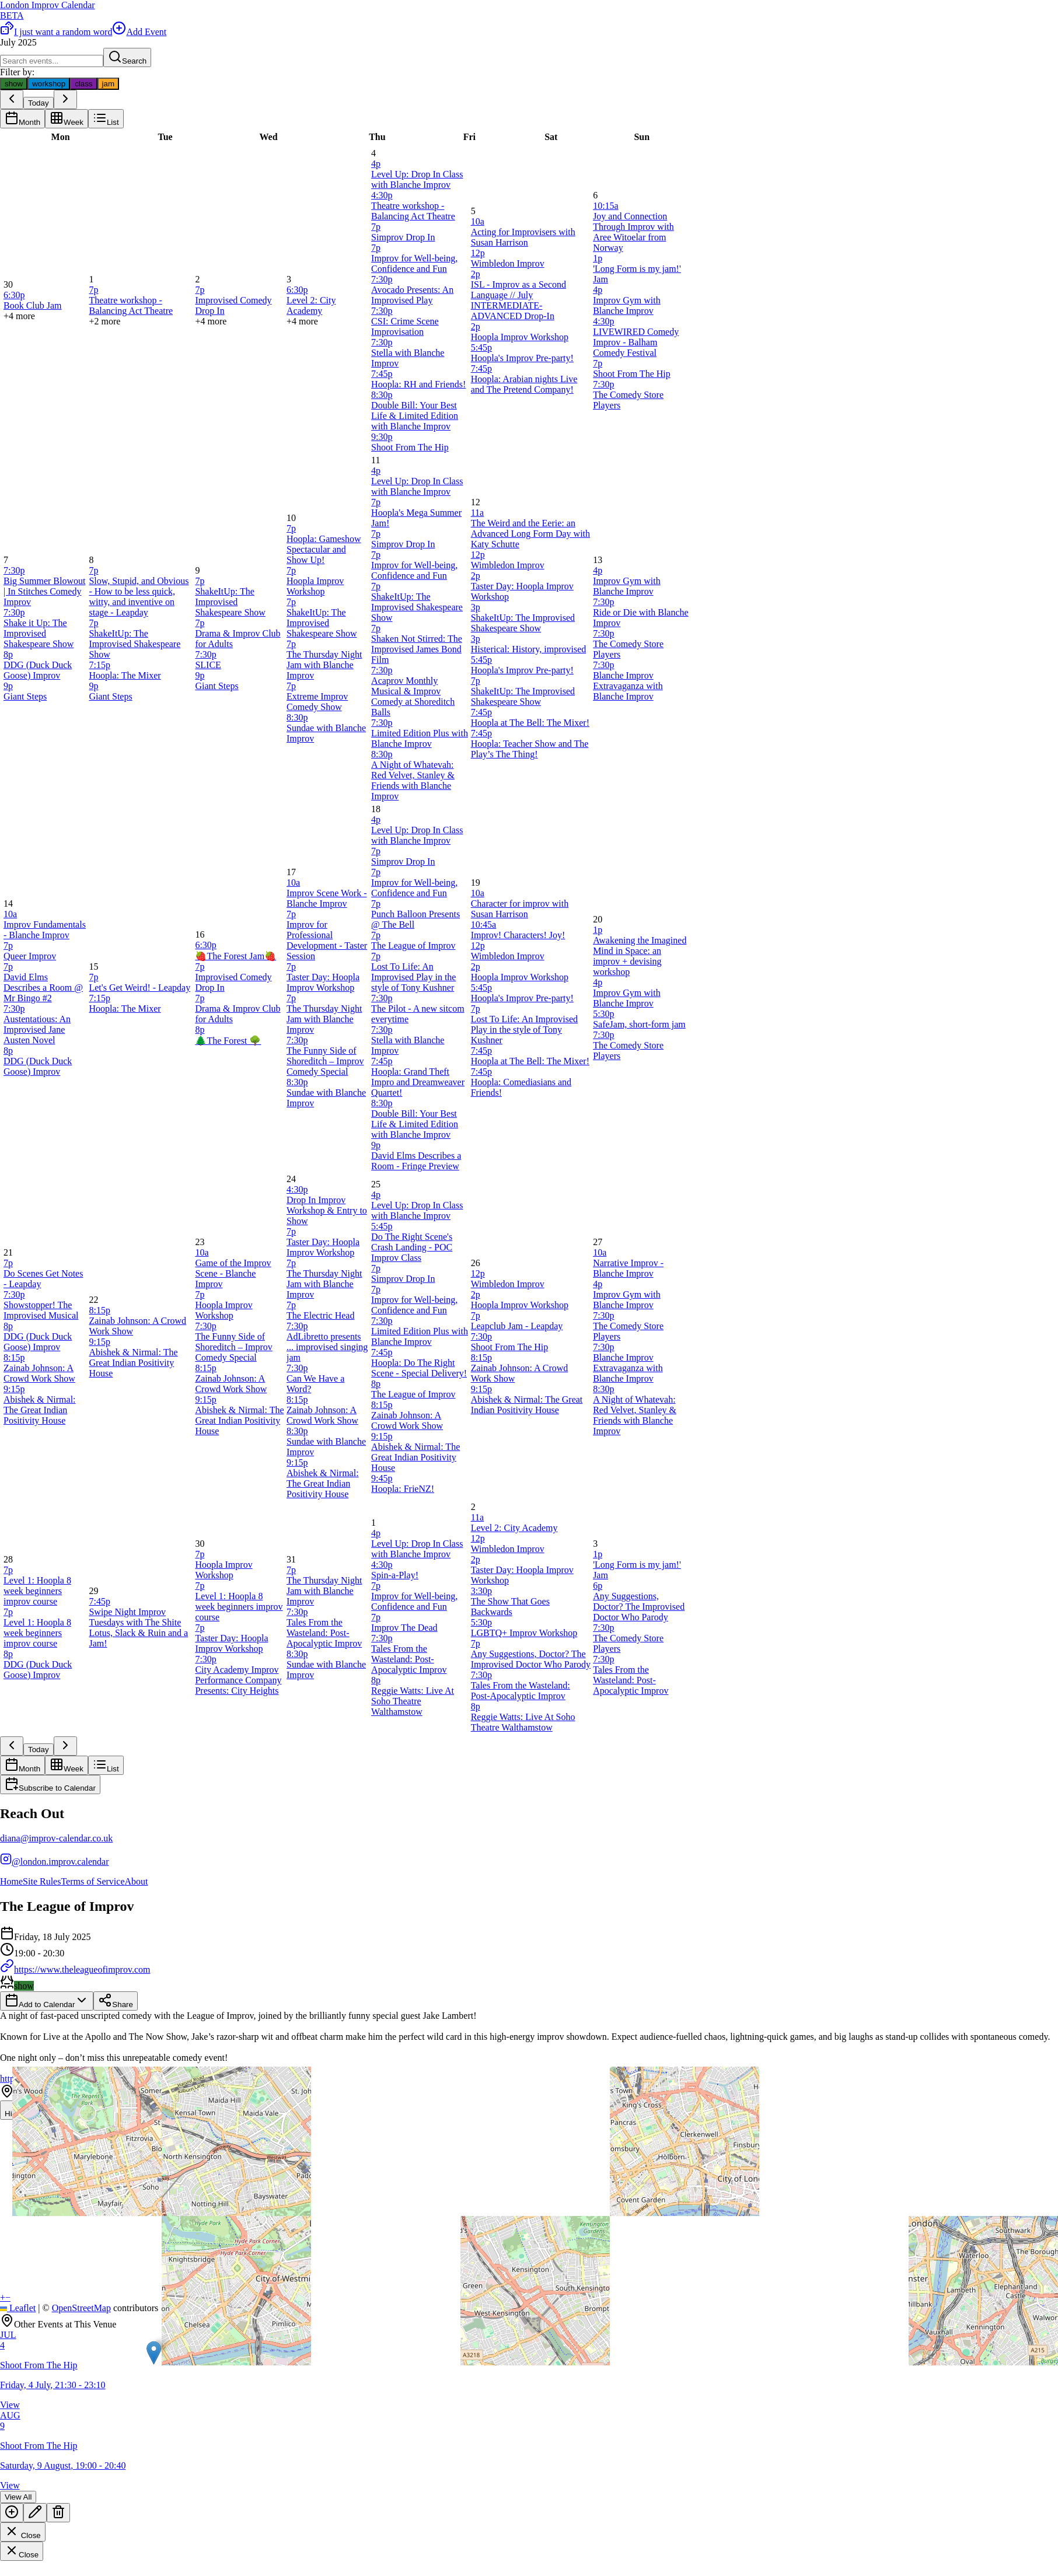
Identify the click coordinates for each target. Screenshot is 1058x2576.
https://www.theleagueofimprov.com (75, 1969)
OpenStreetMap (81, 2308)
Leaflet (18, 2308)
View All (18, 2497)
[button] (153, 2353)
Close (23, 2532)
